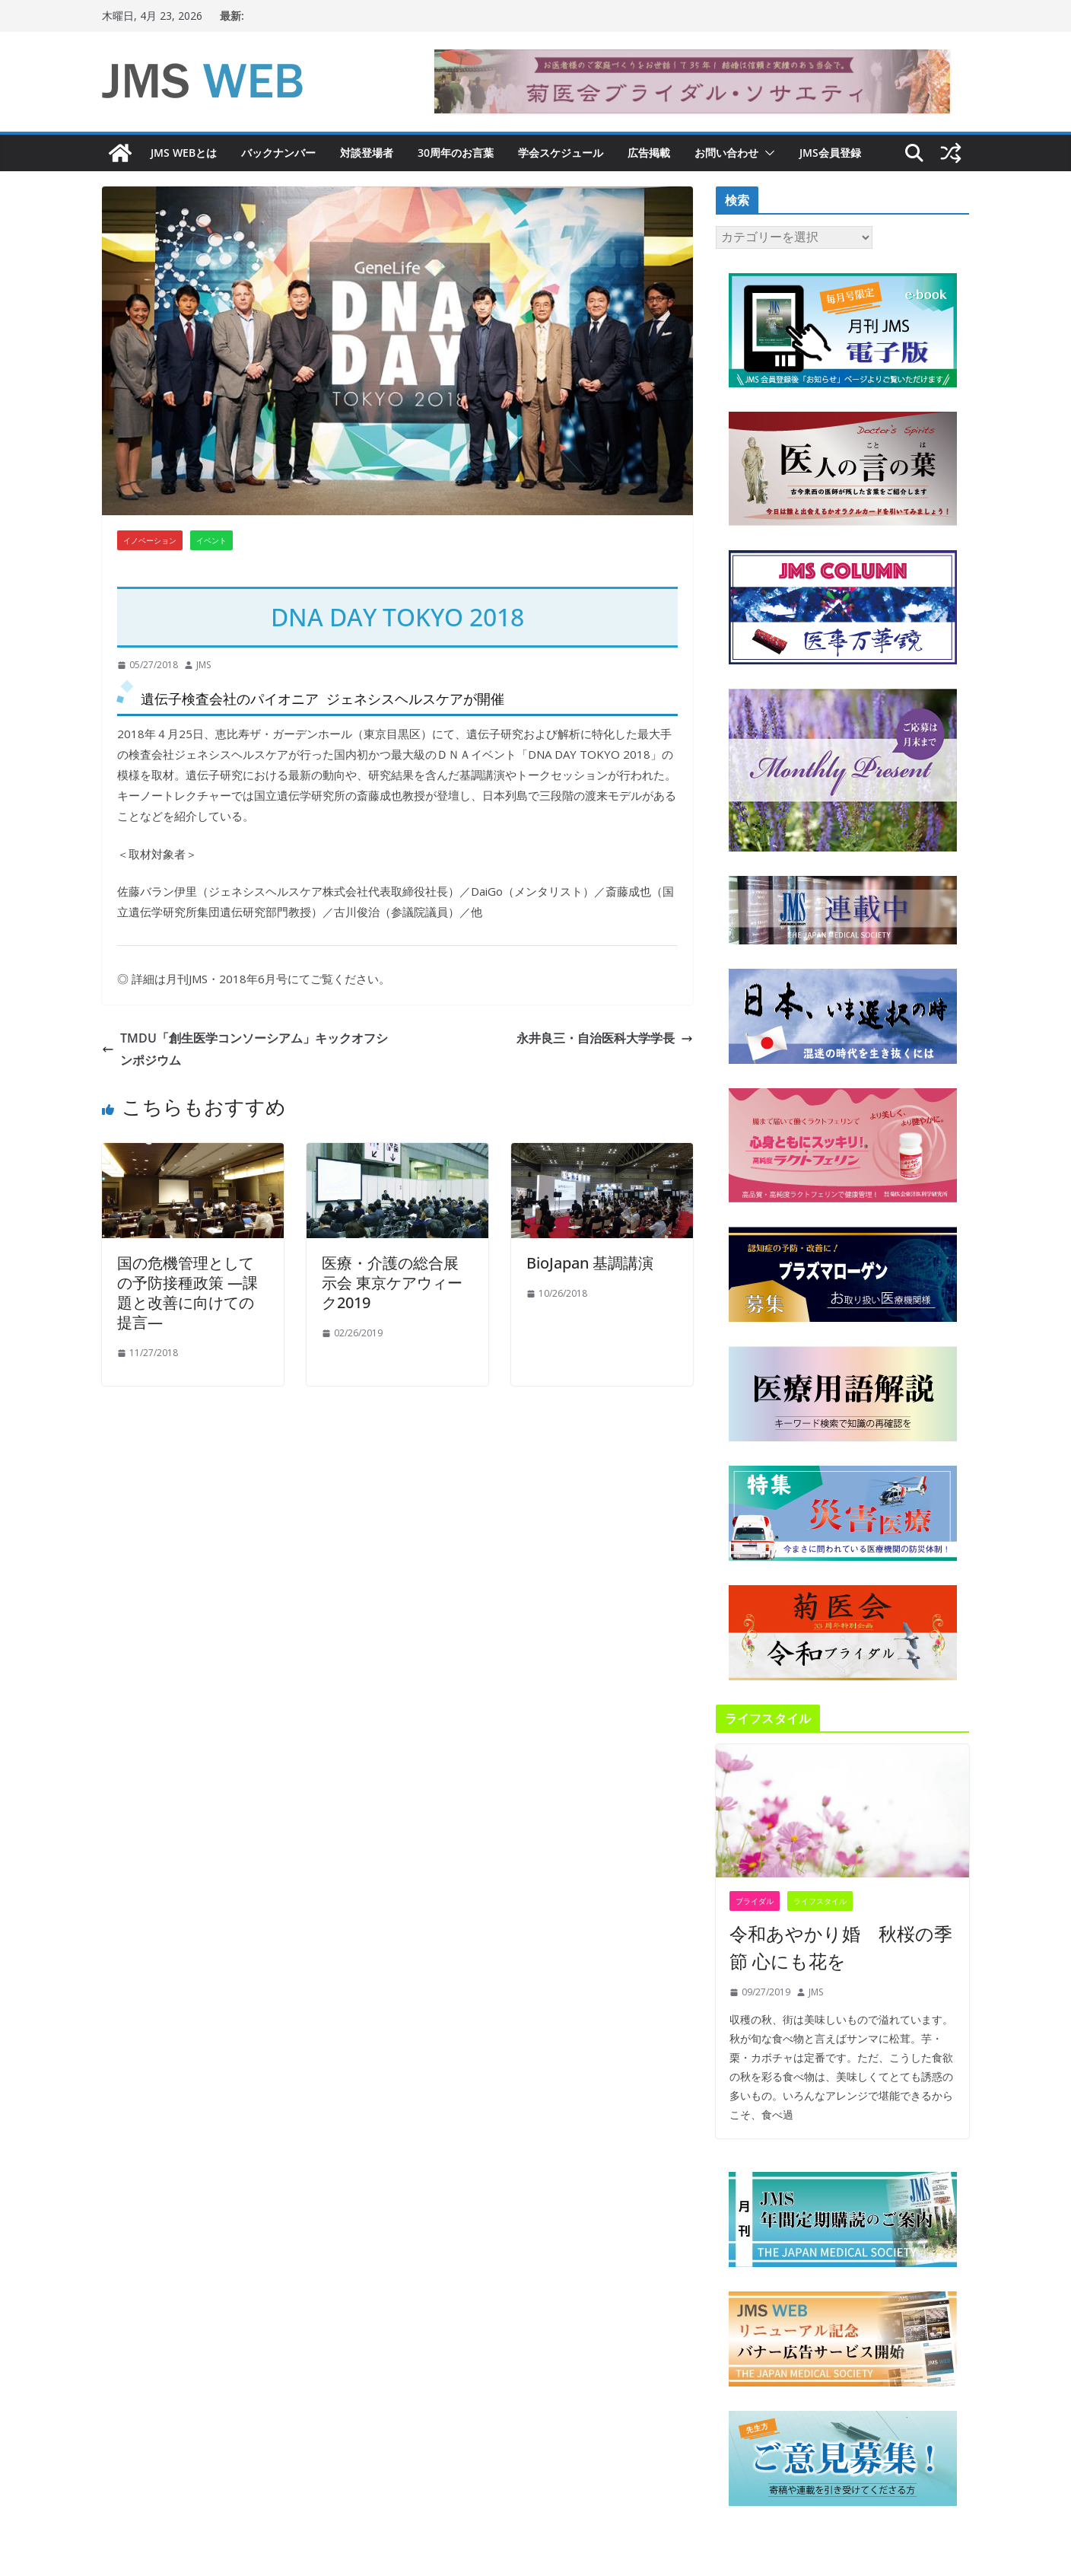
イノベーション (149, 540)
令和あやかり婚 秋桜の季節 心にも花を (840, 1947)
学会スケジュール (560, 152)
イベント (211, 540)
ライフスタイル (820, 1901)
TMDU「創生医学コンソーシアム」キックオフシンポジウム (245, 1049)
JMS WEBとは (184, 152)
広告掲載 (649, 152)
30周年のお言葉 (456, 152)
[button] (766, 153)
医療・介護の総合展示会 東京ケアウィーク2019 (392, 1283)
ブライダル (755, 1901)
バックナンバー (278, 152)
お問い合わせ (726, 152)
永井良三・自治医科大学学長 (604, 1038)
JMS (203, 664)
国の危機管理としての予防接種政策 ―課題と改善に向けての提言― (187, 1293)
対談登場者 (366, 152)
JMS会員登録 (830, 152)
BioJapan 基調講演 (589, 1263)
